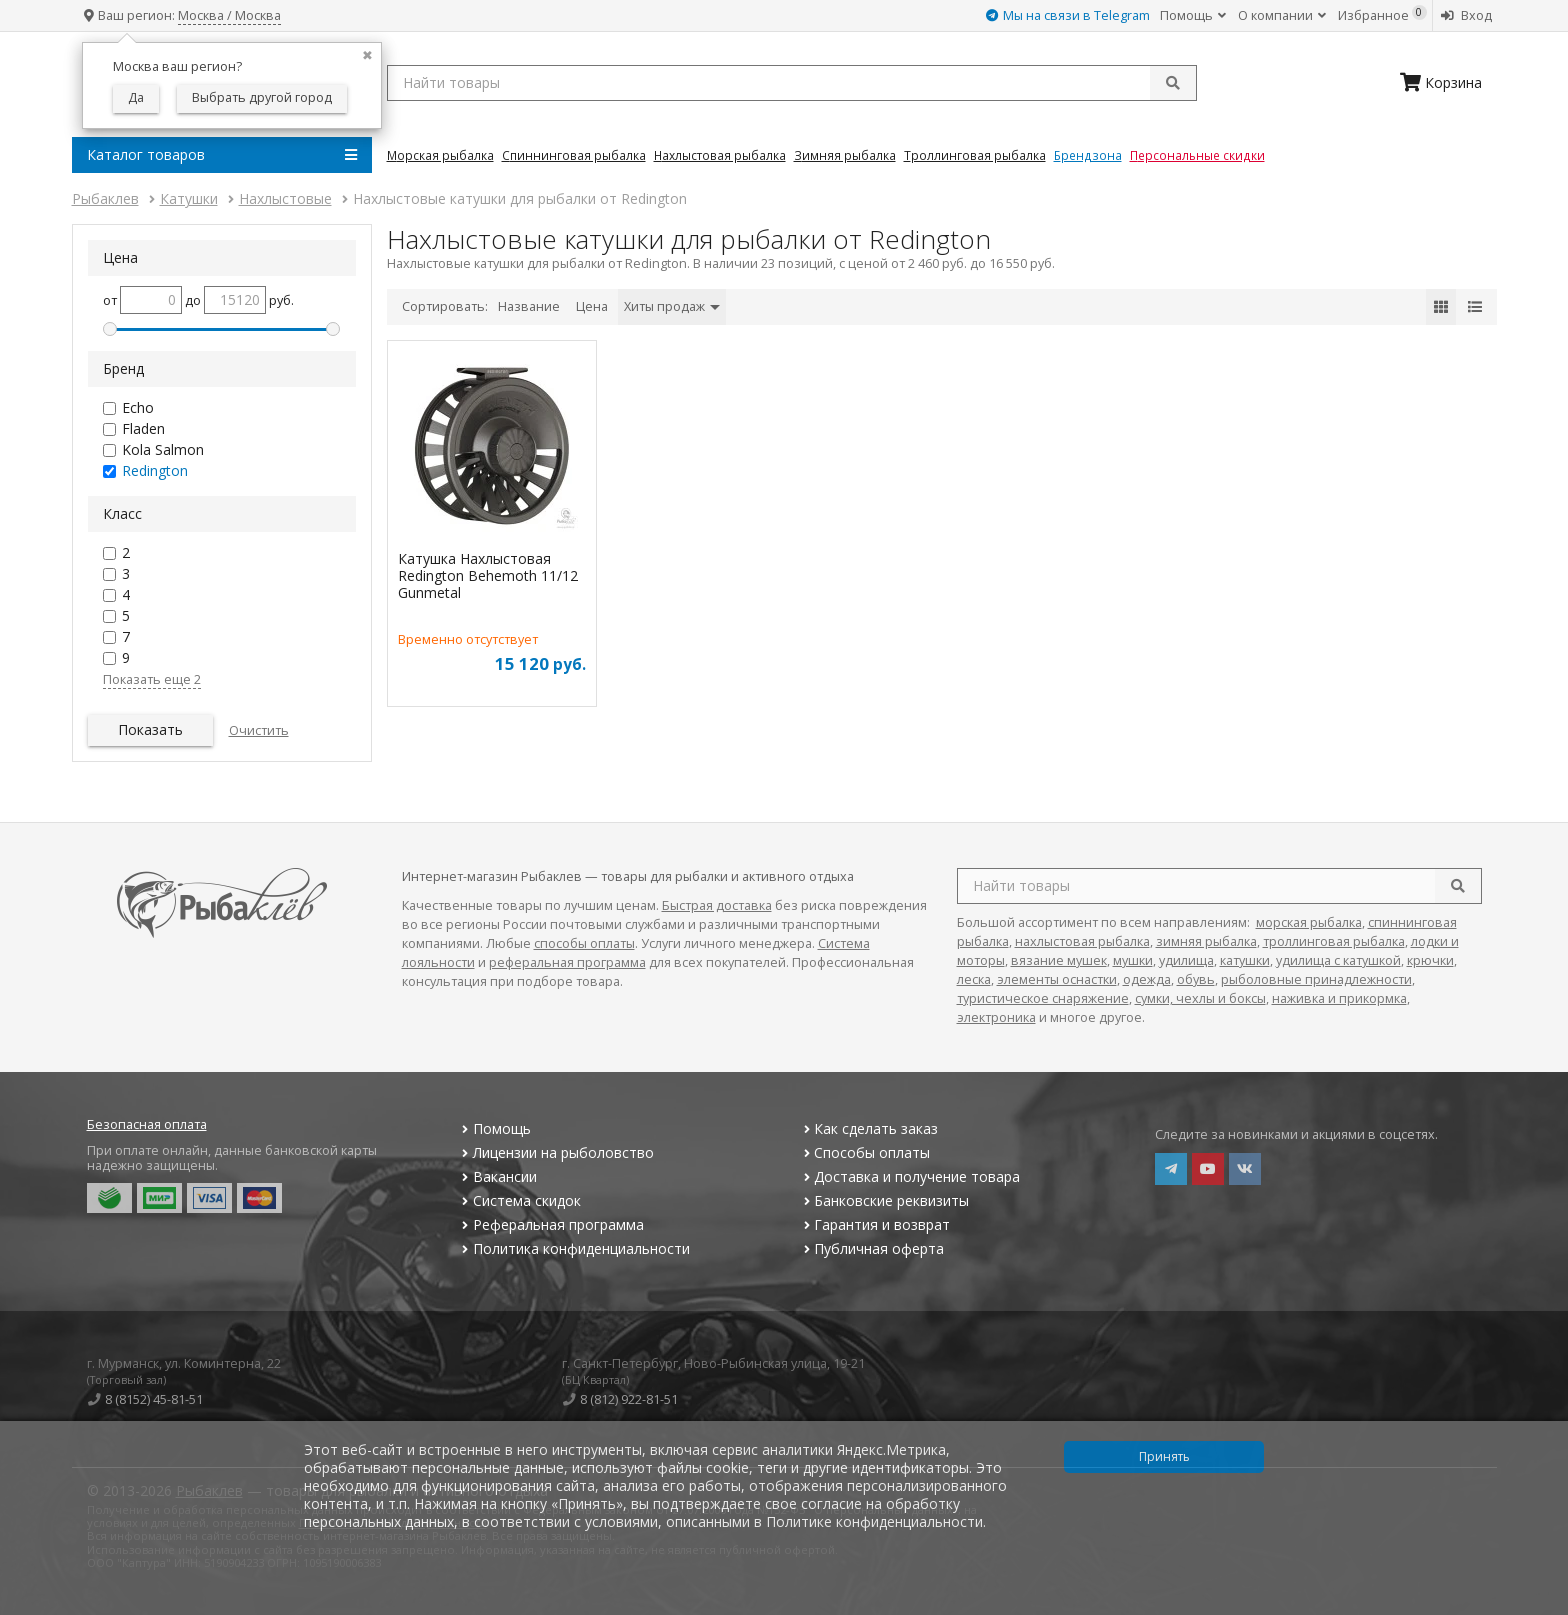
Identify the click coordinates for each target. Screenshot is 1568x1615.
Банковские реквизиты (884, 1200)
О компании (1282, 15)
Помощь (1193, 15)
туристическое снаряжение (1043, 998)
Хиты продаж (672, 306)
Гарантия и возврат (874, 1224)
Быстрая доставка (717, 905)
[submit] (1173, 83)
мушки (1133, 960)
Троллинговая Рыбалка (975, 155)
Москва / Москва (229, 15)
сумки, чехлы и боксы (1200, 998)
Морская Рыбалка (440, 155)
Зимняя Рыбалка (845, 155)
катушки (1245, 960)
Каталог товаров (222, 155)
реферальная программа (567, 962)
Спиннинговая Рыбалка (574, 155)
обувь (1196, 979)
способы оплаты (584, 943)
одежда (1147, 979)
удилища (1186, 960)
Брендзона (1088, 155)
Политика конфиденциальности (574, 1248)
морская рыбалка (1309, 922)
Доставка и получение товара (909, 1176)
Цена (592, 306)
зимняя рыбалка (1206, 941)
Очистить (259, 730)
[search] (1458, 886)
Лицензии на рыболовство (556, 1152)
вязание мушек (1059, 960)
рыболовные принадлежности (1316, 979)
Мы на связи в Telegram (1068, 15)
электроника (996, 1017)
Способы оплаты (864, 1152)
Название (529, 306)
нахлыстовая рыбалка (1082, 941)
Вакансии (497, 1176)
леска (974, 979)
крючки (1430, 960)
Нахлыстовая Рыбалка (720, 155)
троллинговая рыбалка (1334, 941)
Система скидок (519, 1200)
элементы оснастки (1057, 979)
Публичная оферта (871, 1248)
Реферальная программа (551, 1224)
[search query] (792, 83)
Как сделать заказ (868, 1128)
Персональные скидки (1197, 155)
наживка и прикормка (1339, 998)
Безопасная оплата (147, 1124)
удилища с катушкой (1338, 960)
